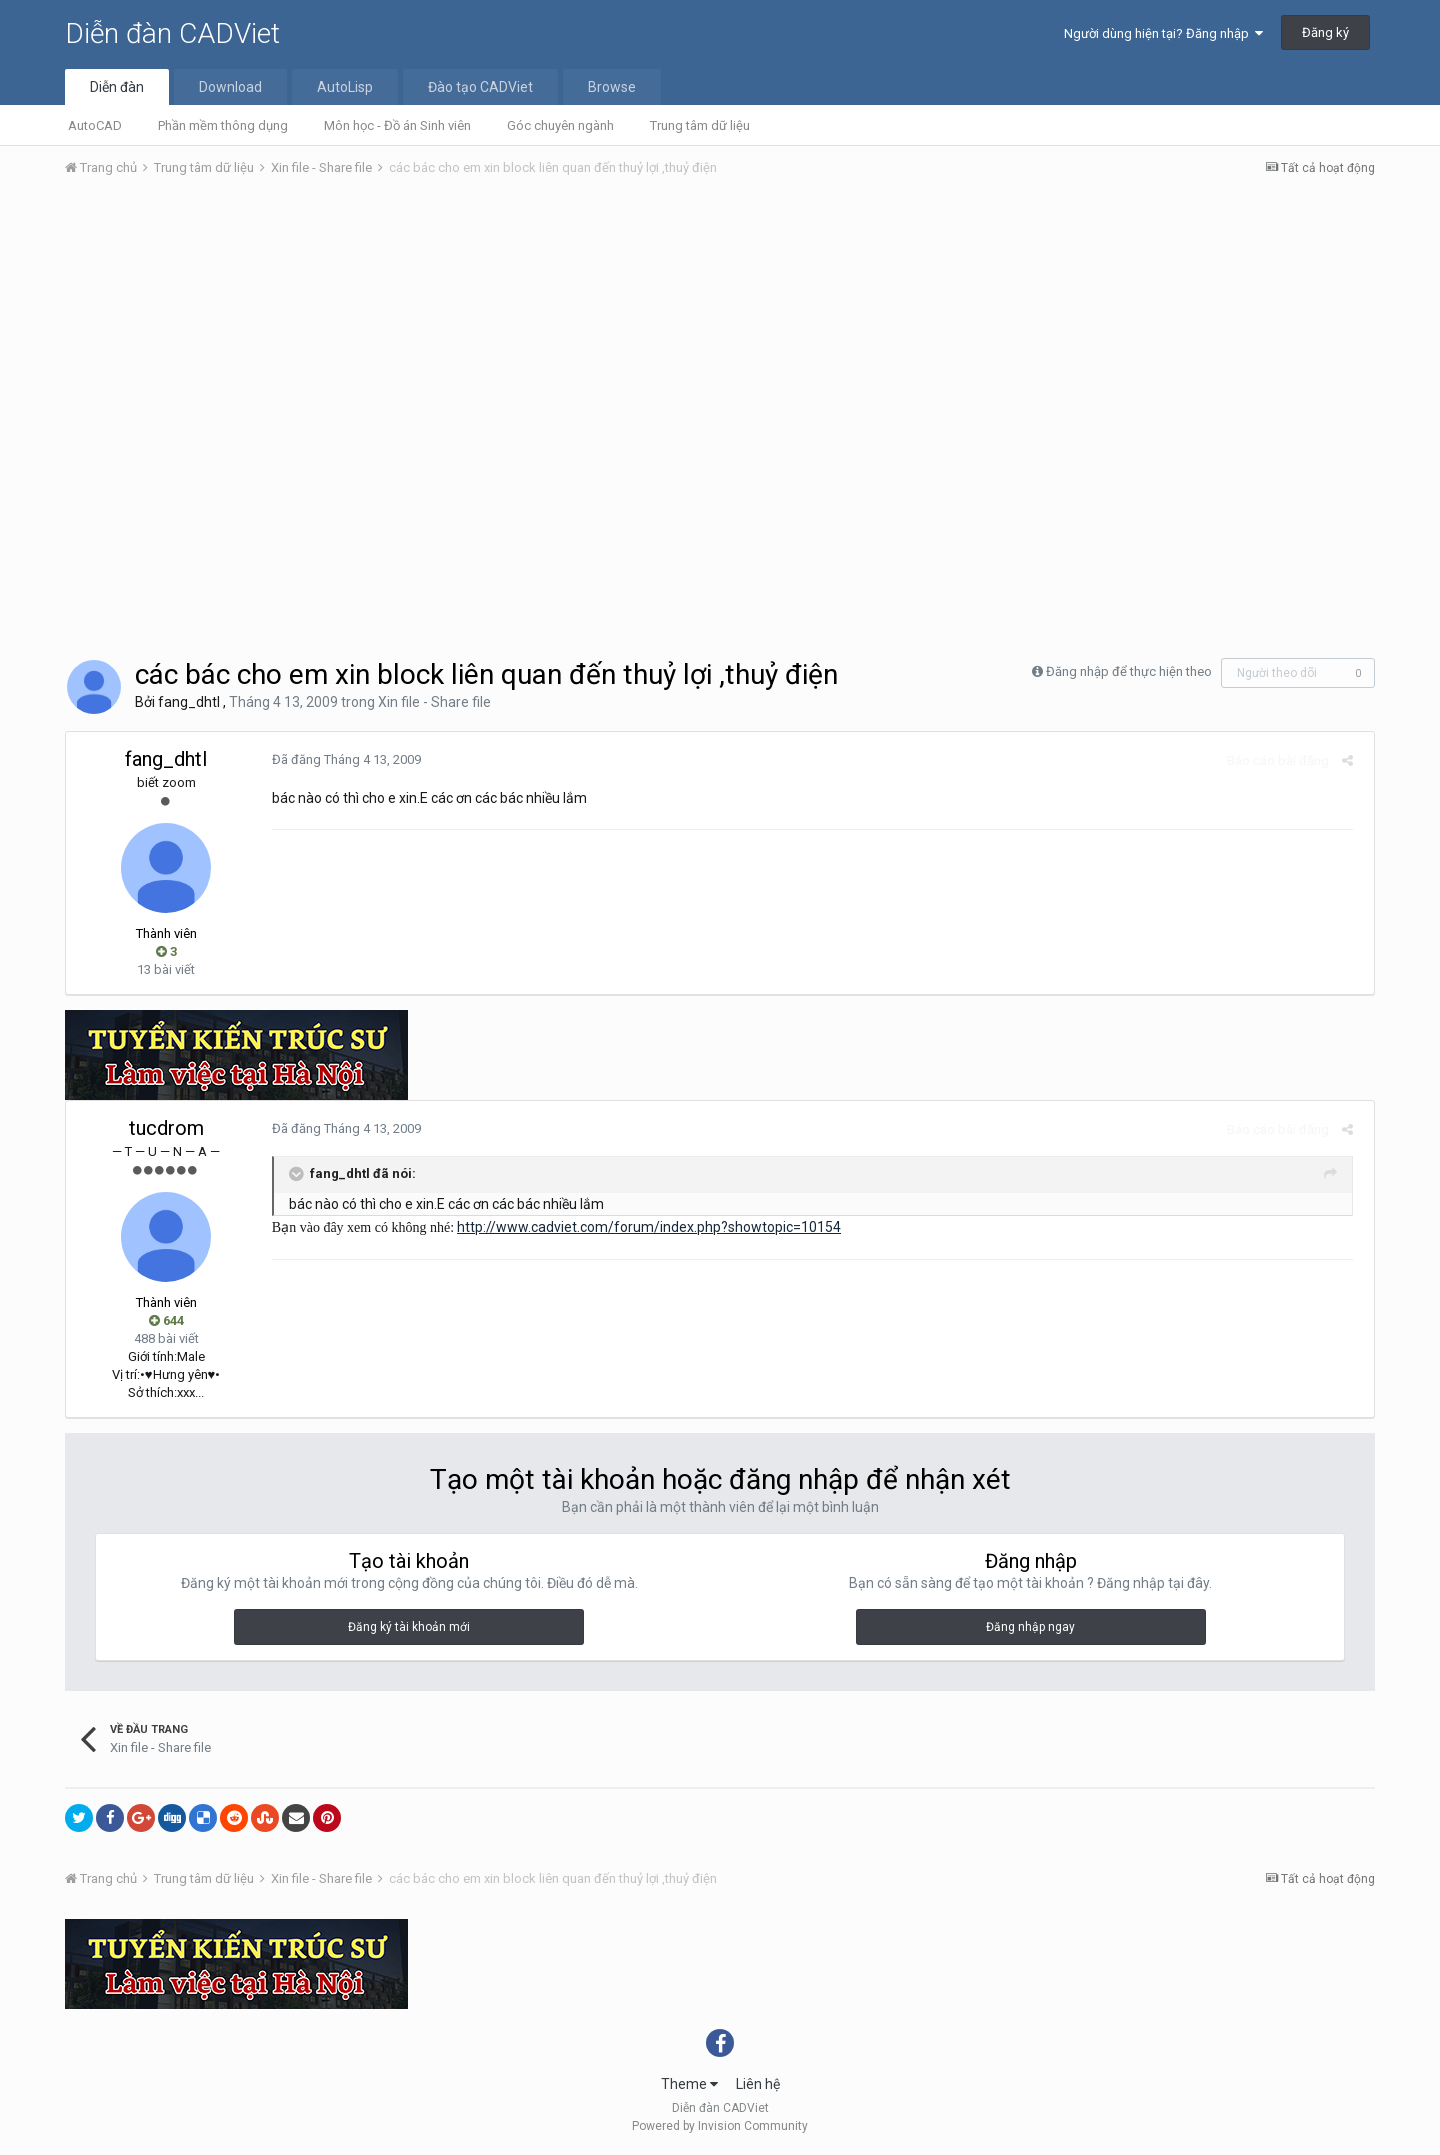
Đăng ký (1325, 32)
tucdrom (166, 1128)
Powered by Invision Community (720, 2126)
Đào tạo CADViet (480, 87)
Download (230, 87)
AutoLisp (345, 87)
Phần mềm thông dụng (223, 125)
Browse (612, 87)
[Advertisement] (720, 343)
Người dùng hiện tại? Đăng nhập (1163, 33)
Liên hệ (758, 2084)
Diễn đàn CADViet (172, 33)
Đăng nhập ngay (1030, 1627)
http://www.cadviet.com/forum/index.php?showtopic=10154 (643, 1227)
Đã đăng (340, 759)
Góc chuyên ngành (560, 125)
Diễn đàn (117, 87)
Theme (689, 2084)
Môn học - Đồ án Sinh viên (397, 125)
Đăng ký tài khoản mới (409, 1627)
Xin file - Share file (434, 702)
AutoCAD (95, 125)
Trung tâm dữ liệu (700, 125)
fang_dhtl (189, 702)
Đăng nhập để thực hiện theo (1129, 671)
